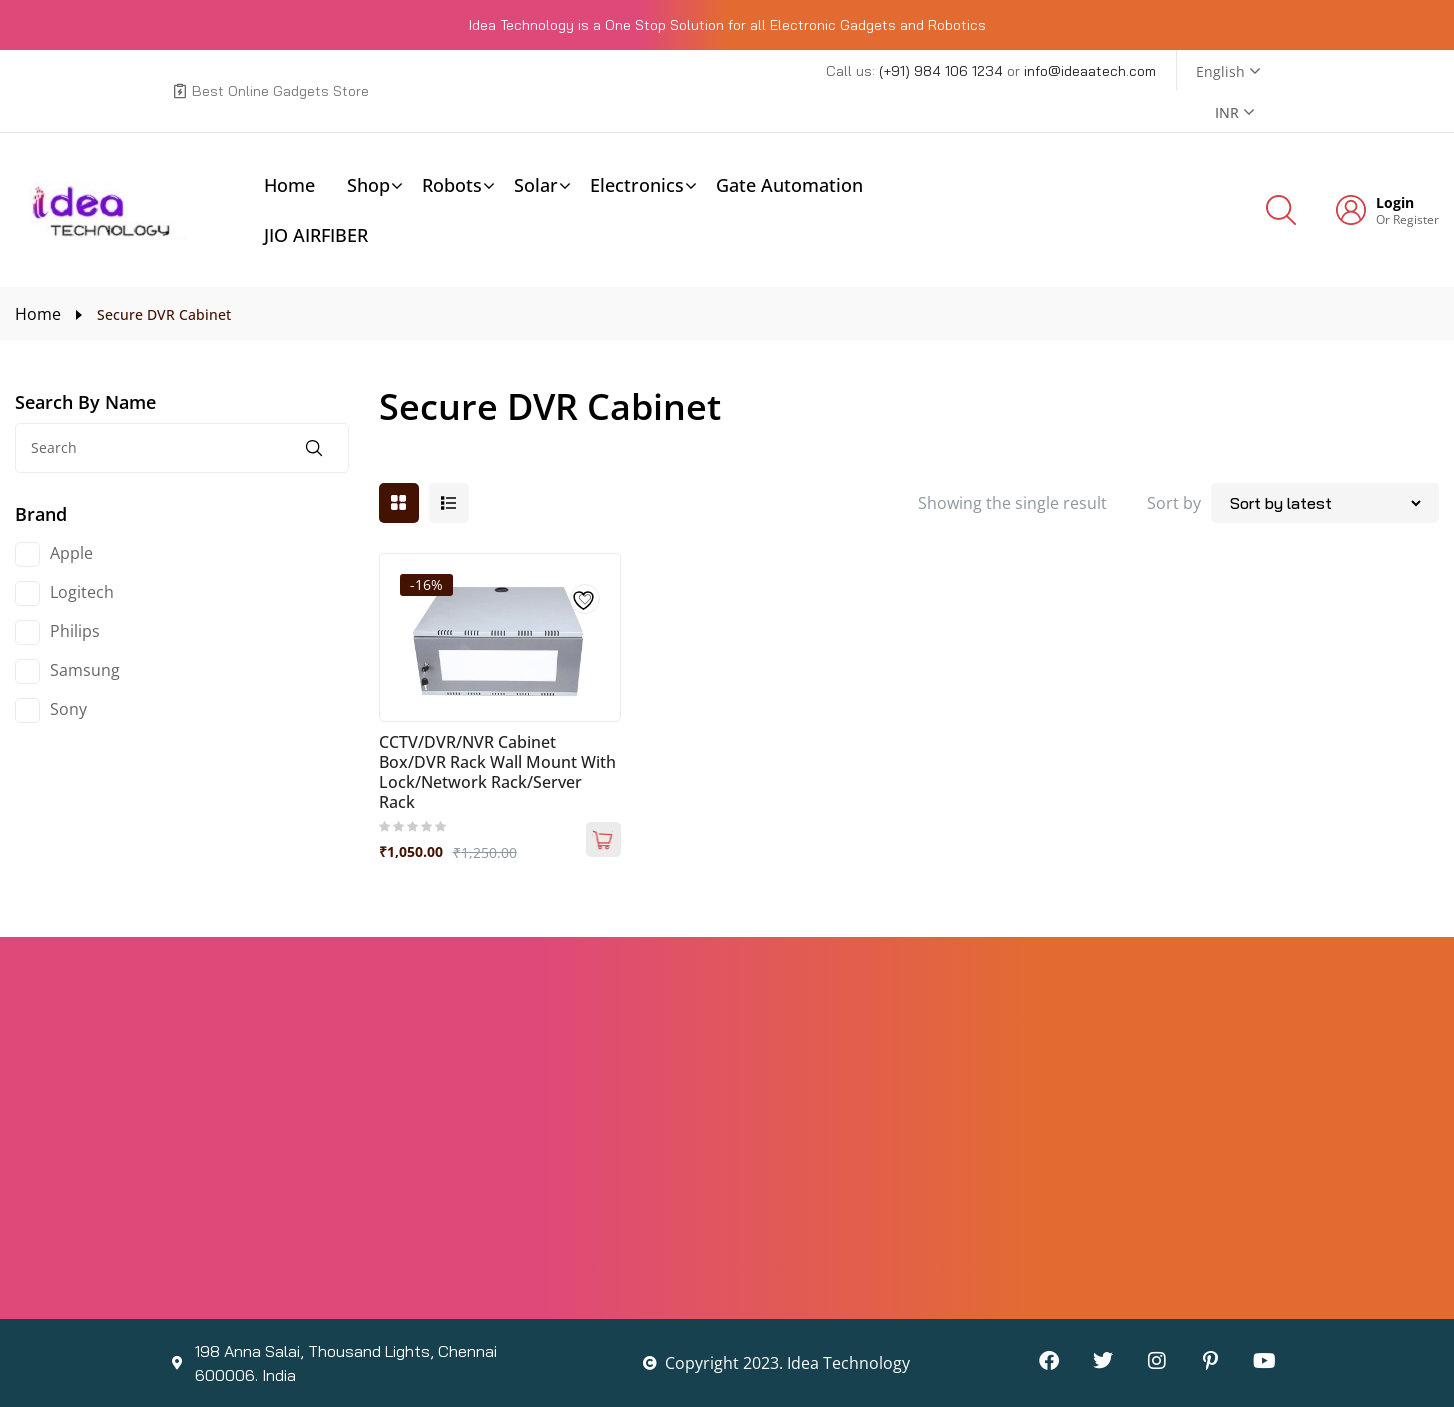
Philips (75, 631)
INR (1227, 112)
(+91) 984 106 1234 (943, 71)
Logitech (82, 592)
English (1220, 71)
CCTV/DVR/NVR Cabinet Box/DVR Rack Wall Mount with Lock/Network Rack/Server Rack (497, 772)
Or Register (1407, 219)
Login (1395, 203)
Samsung (85, 670)
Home (38, 314)
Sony (68, 709)
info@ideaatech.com (1090, 71)
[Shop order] (1325, 503)
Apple (71, 553)
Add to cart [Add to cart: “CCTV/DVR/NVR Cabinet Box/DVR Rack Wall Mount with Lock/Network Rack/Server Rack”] (603, 839)
